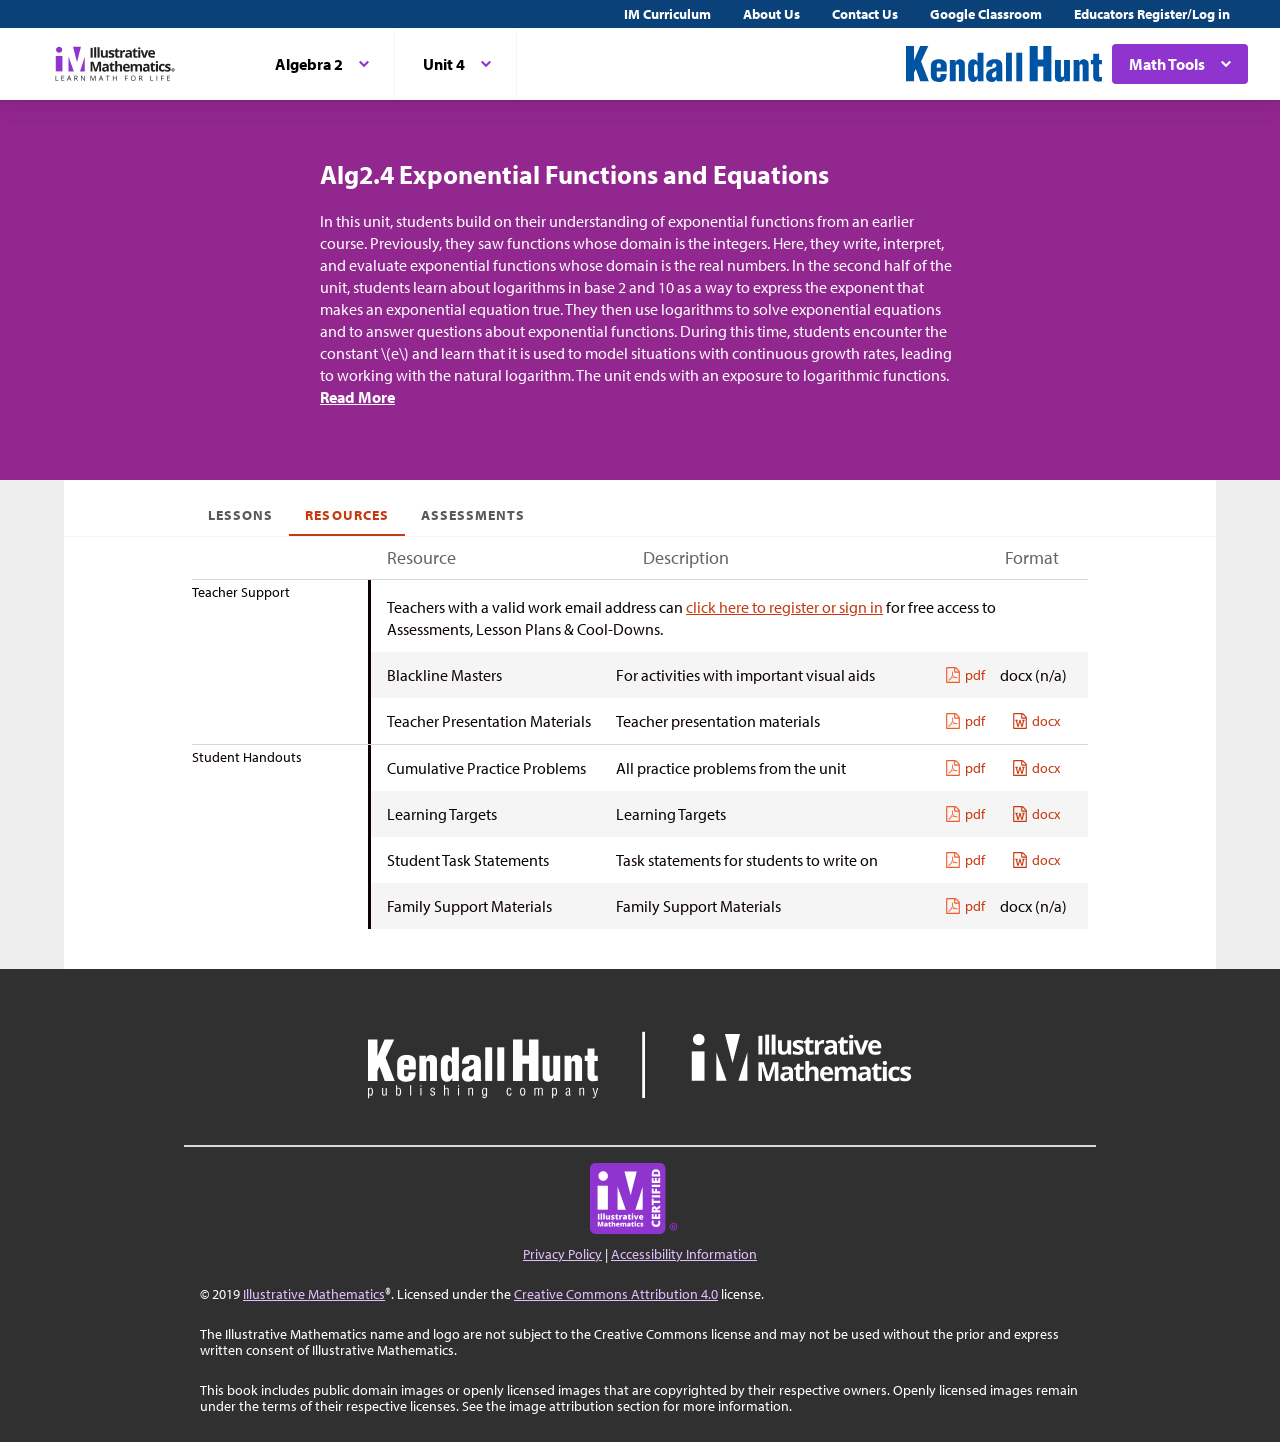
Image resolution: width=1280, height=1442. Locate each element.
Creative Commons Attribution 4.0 (616, 1294)
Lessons (240, 515)
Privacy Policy (562, 1254)
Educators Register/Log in (1152, 14)
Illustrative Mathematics (314, 1294)
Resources (346, 515)
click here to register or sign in (784, 607)
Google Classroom (986, 14)
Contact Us (865, 14)
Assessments (473, 515)
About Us (771, 14)
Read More (357, 397)
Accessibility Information (684, 1254)
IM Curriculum (667, 14)
